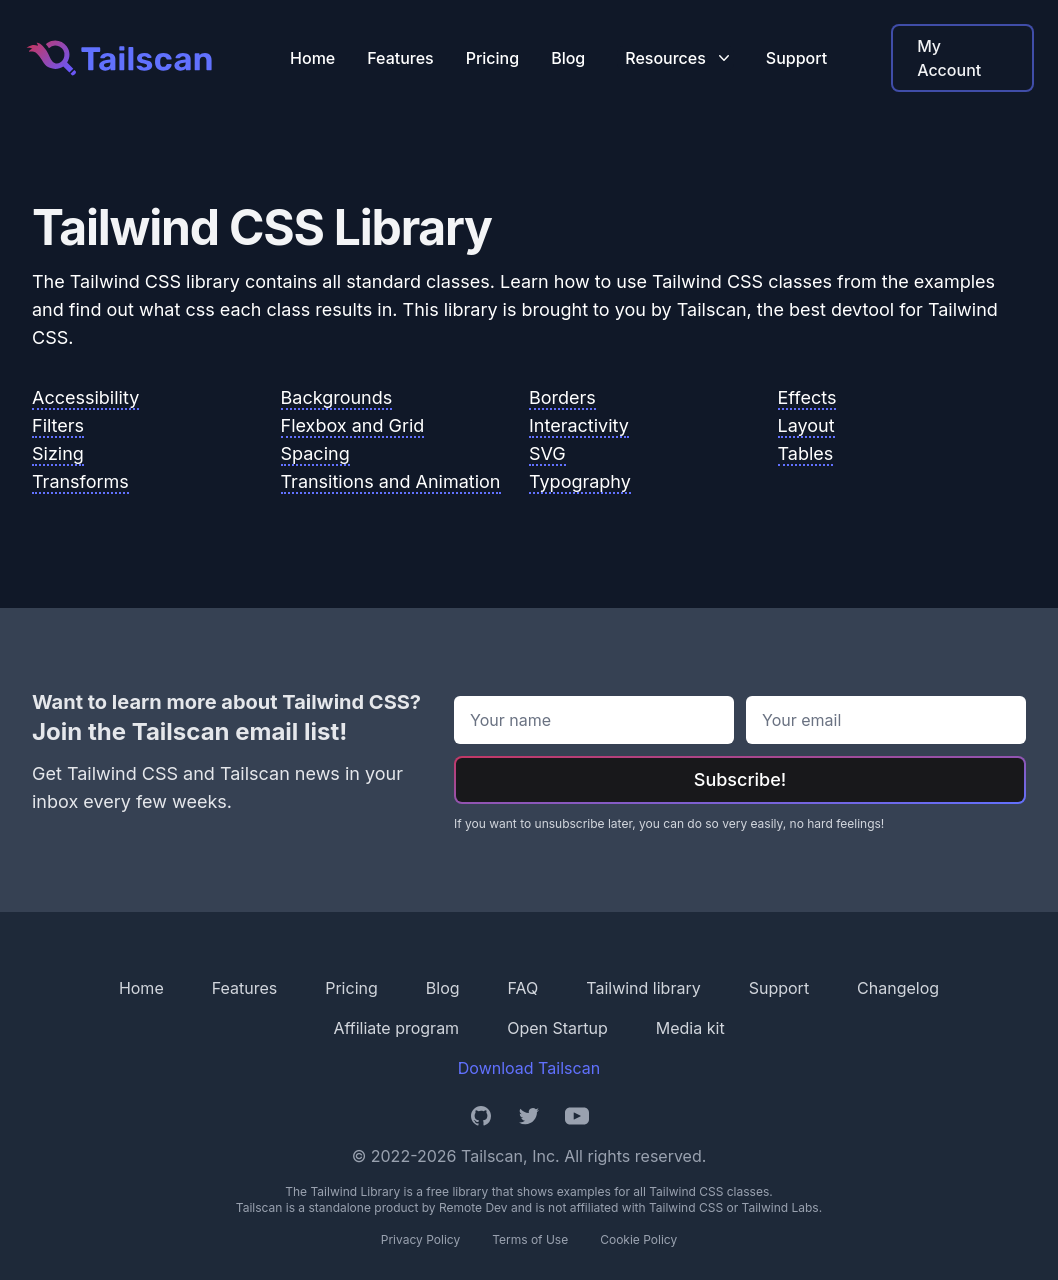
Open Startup (557, 1028)
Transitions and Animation (391, 481)
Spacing (315, 453)
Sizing (58, 453)
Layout (806, 425)
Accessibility (85, 397)
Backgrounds (337, 397)
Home (312, 58)
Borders (562, 397)
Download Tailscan (529, 1068)
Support (796, 58)
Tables (806, 453)
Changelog (898, 988)
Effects (807, 397)
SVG (547, 453)
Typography (580, 481)
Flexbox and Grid (353, 425)
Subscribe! (740, 779)
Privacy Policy (420, 1239)
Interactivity (579, 425)
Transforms (80, 481)
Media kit (690, 1028)
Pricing (492, 58)
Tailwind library (643, 988)
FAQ (523, 988)
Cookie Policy (638, 1239)
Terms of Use (530, 1239)
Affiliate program (396, 1028)
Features (400, 58)
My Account (949, 58)
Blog (568, 58)
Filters (58, 425)
